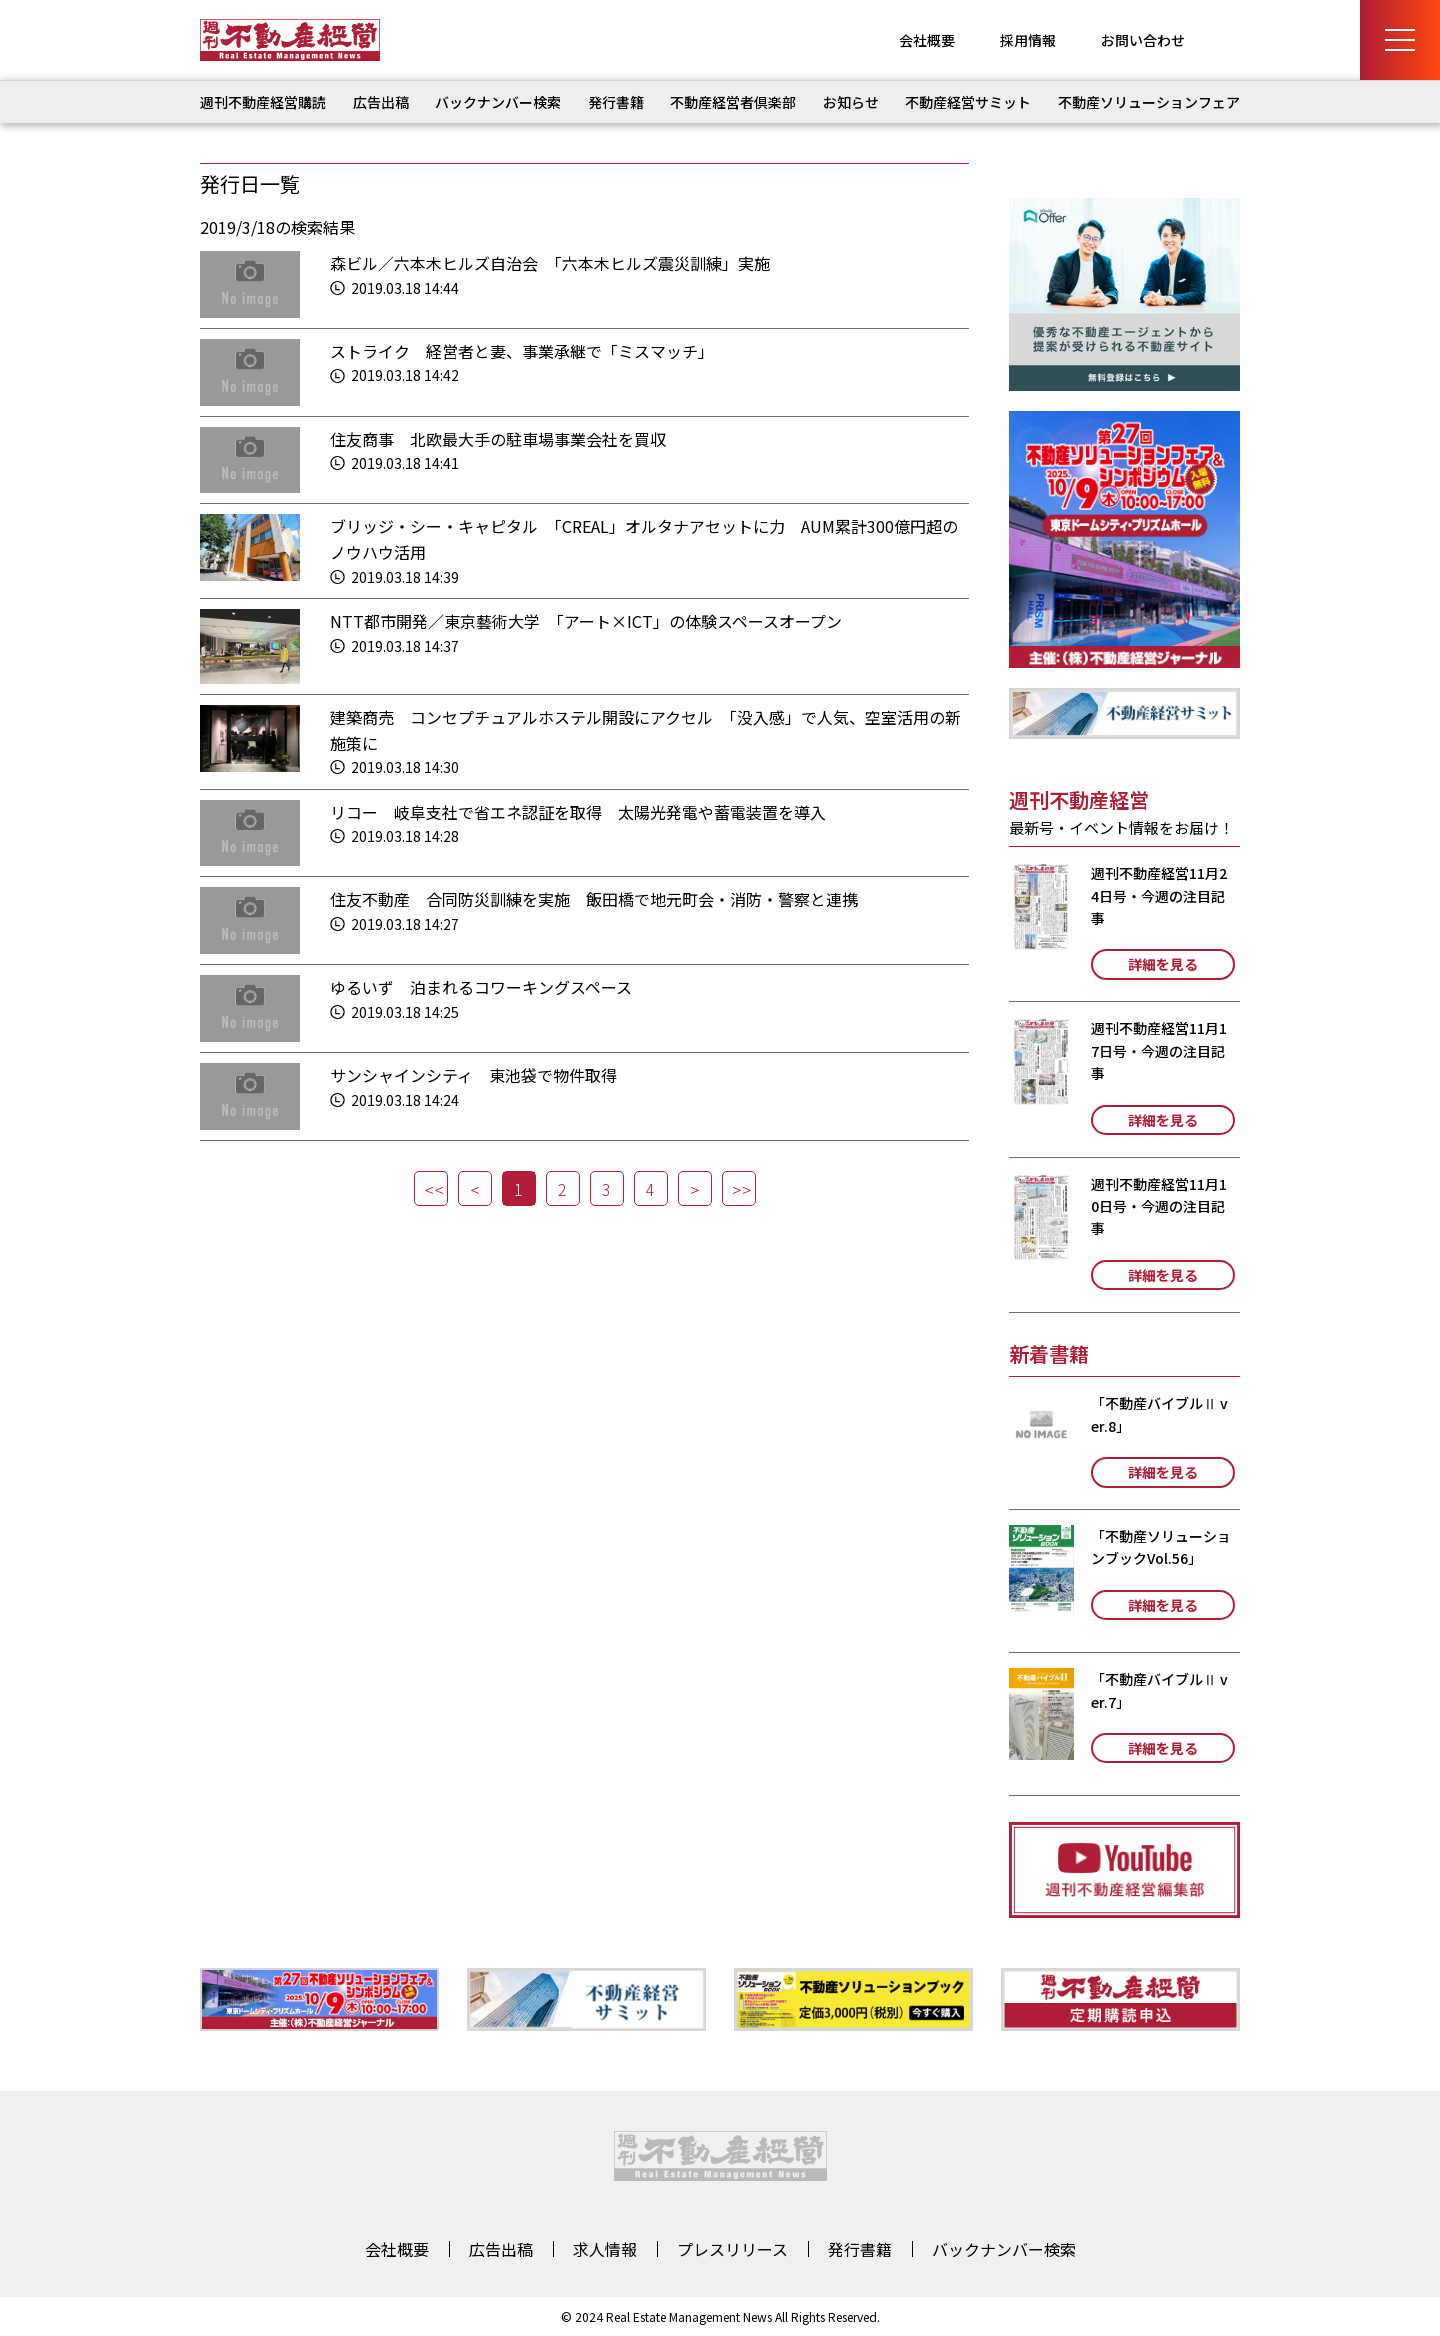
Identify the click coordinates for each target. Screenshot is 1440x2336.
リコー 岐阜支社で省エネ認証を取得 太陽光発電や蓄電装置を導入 (578, 812)
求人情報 (605, 2249)
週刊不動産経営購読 (263, 102)
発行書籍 (616, 102)
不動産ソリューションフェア (1149, 102)
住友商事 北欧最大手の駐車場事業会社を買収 (498, 439)
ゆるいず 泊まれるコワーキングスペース (481, 987)
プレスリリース (732, 2249)
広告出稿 (381, 102)
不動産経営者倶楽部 (733, 102)
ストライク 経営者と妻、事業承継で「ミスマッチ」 (522, 351)
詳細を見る (1163, 964)
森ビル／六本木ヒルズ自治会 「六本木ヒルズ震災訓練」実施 (550, 263)
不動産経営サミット (968, 102)
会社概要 (927, 40)
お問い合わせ (1143, 40)
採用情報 (1028, 40)
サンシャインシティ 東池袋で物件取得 (473, 1075)
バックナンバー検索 (498, 102)
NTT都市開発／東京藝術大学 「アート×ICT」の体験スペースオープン (586, 621)
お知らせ (851, 102)
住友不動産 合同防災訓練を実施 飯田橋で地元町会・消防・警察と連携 (594, 899)
